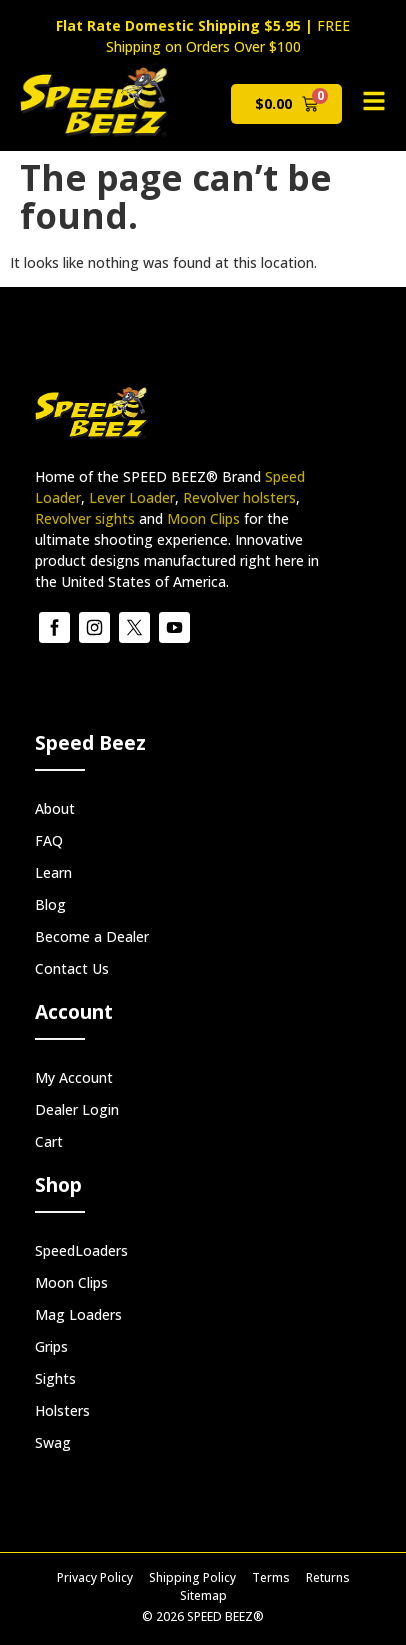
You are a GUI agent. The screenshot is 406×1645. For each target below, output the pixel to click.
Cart (49, 1141)
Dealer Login (77, 1109)
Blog (50, 904)
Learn (53, 872)
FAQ (49, 840)
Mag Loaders (78, 1314)
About (55, 808)
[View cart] (286, 104)
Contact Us (72, 968)
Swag (53, 1442)
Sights (55, 1378)
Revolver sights (85, 518)
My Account (74, 1077)
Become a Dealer (92, 936)
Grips (51, 1346)
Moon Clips (203, 518)
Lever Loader (132, 497)
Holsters (62, 1410)
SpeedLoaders (81, 1250)
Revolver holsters (239, 497)
